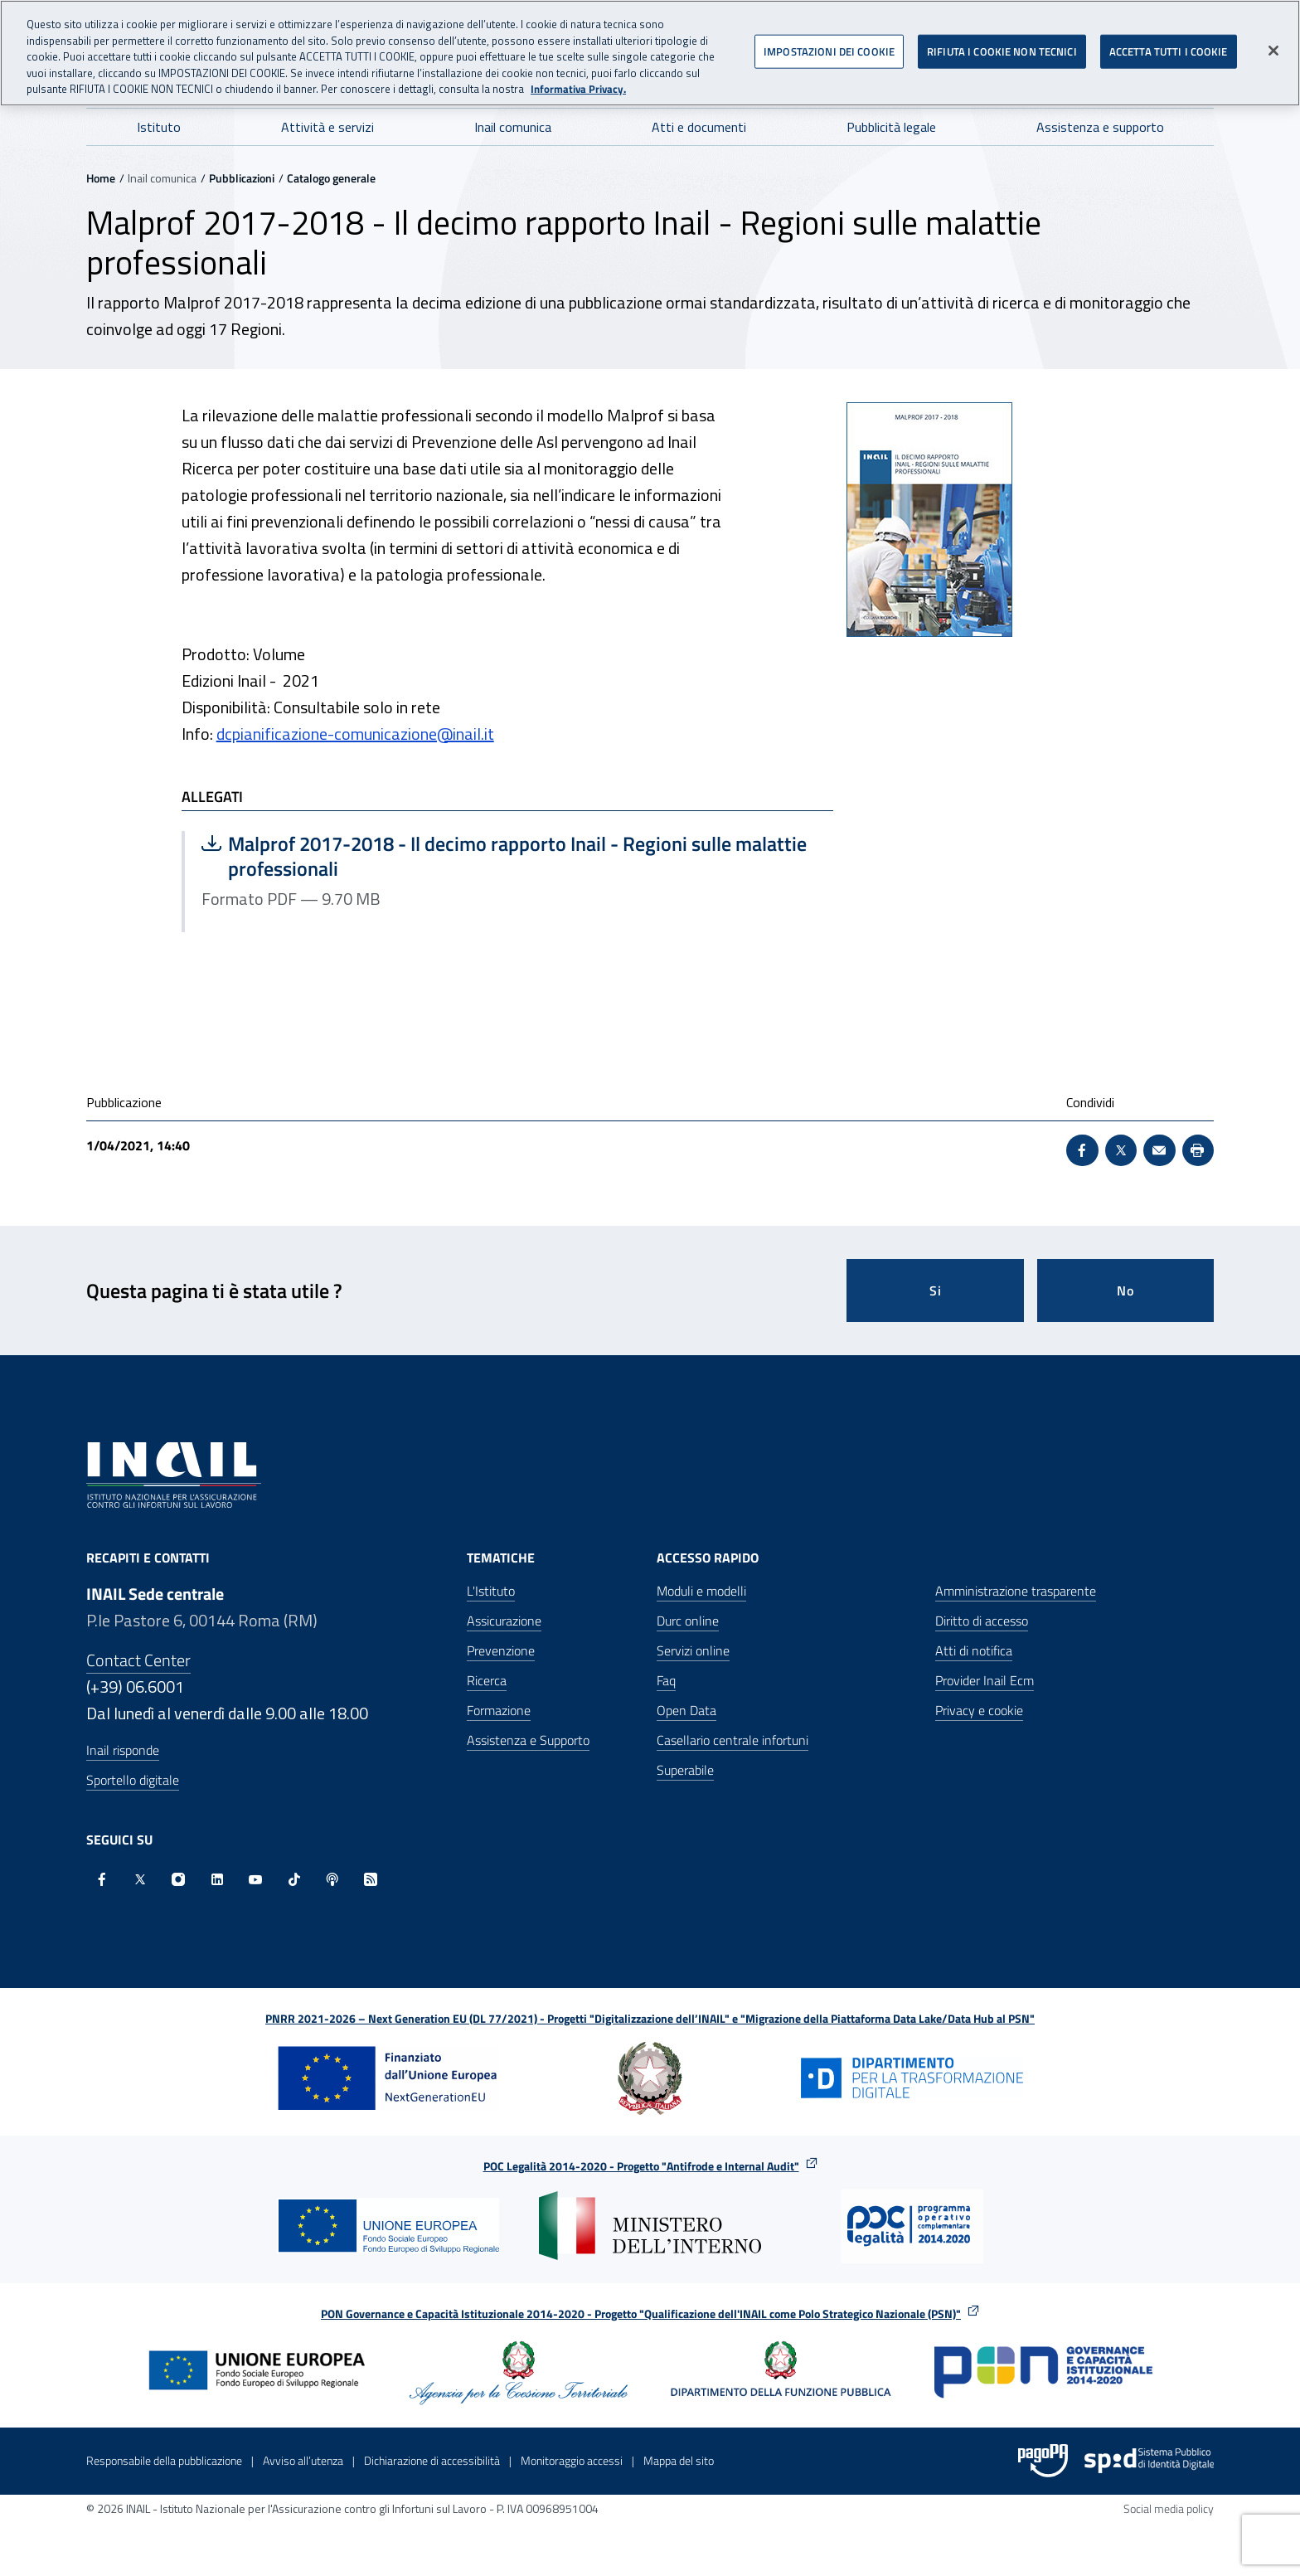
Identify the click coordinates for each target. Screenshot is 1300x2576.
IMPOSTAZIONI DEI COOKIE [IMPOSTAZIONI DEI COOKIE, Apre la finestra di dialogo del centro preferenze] (829, 44)
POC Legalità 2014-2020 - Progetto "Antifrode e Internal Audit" (641, 2166)
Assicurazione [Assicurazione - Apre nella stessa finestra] (504, 1621)
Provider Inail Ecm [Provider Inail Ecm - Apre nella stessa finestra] (984, 1680)
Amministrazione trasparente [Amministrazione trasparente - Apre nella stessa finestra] (1015, 1591)
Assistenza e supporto (1100, 127)
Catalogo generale (331, 178)
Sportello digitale (132, 1780)
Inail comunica (512, 127)
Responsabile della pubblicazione (164, 2460)
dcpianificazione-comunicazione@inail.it (355, 733)
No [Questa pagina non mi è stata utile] (1125, 1290)
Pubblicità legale (891, 127)
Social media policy (1168, 2508)
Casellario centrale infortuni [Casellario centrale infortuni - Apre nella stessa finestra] (732, 1740)
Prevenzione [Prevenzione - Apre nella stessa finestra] (501, 1650)
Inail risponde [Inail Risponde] (122, 1750)
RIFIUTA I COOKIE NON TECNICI (1002, 44)
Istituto (159, 127)
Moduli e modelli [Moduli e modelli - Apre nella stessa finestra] (701, 1591)
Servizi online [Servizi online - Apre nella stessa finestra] (693, 1650)
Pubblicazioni (241, 178)
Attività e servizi (327, 127)
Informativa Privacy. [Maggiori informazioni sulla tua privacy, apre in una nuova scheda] (578, 83)
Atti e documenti (699, 127)
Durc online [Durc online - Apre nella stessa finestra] (688, 1621)
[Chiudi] (1273, 45)
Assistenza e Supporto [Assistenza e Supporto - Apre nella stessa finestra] (528, 1740)
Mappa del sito (678, 2460)
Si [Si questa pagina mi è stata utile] (935, 1290)
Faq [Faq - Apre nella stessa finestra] (666, 1680)
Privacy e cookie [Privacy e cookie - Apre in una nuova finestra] (979, 1710)
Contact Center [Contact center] (138, 1660)
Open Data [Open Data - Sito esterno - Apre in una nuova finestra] (686, 1710)
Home (100, 178)
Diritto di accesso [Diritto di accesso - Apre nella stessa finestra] (981, 1621)
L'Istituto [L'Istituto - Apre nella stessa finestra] (491, 1591)
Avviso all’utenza (303, 2460)
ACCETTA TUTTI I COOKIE (1168, 44)
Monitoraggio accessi (572, 2460)
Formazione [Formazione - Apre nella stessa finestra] (499, 1710)
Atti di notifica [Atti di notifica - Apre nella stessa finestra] (973, 1650)
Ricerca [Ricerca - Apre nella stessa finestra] (487, 1680)
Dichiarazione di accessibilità (432, 2460)
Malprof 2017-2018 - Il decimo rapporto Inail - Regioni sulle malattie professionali (504, 856)
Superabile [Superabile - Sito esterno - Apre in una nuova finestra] (685, 1770)
